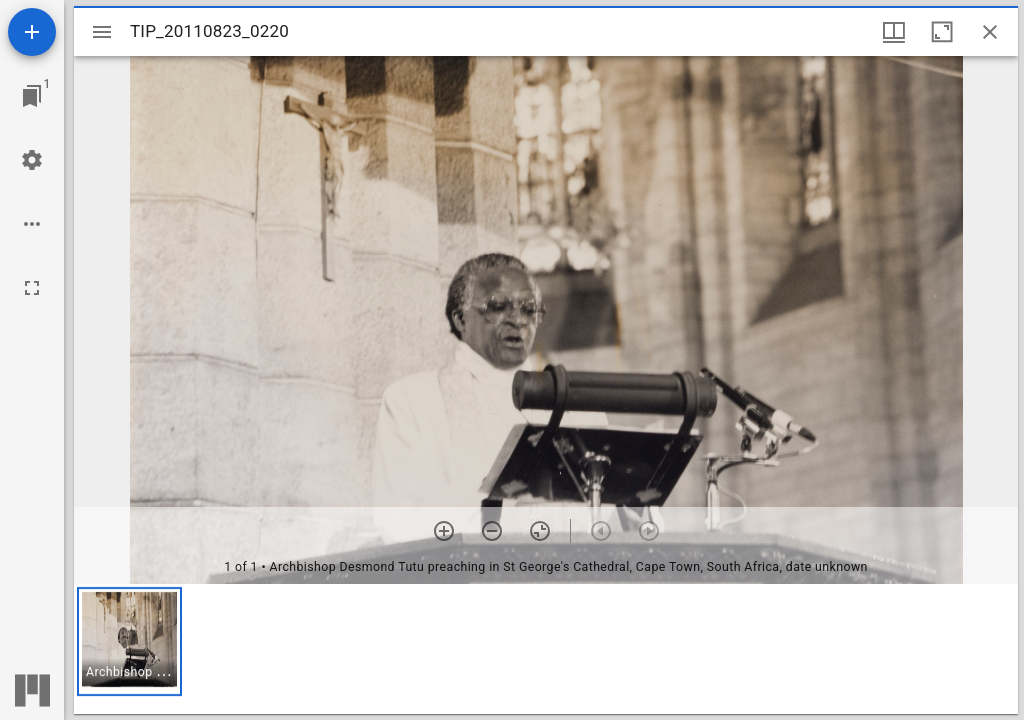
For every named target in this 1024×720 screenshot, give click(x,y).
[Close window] (990, 32)
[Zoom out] (492, 531)
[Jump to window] (32, 96)
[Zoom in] (444, 531)
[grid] (546, 649)
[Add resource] (32, 32)
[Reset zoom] (540, 531)
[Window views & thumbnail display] (894, 32)
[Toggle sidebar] (102, 32)
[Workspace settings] (32, 160)
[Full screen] (32, 288)
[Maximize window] (942, 32)
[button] (129, 641)
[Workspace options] (32, 224)
